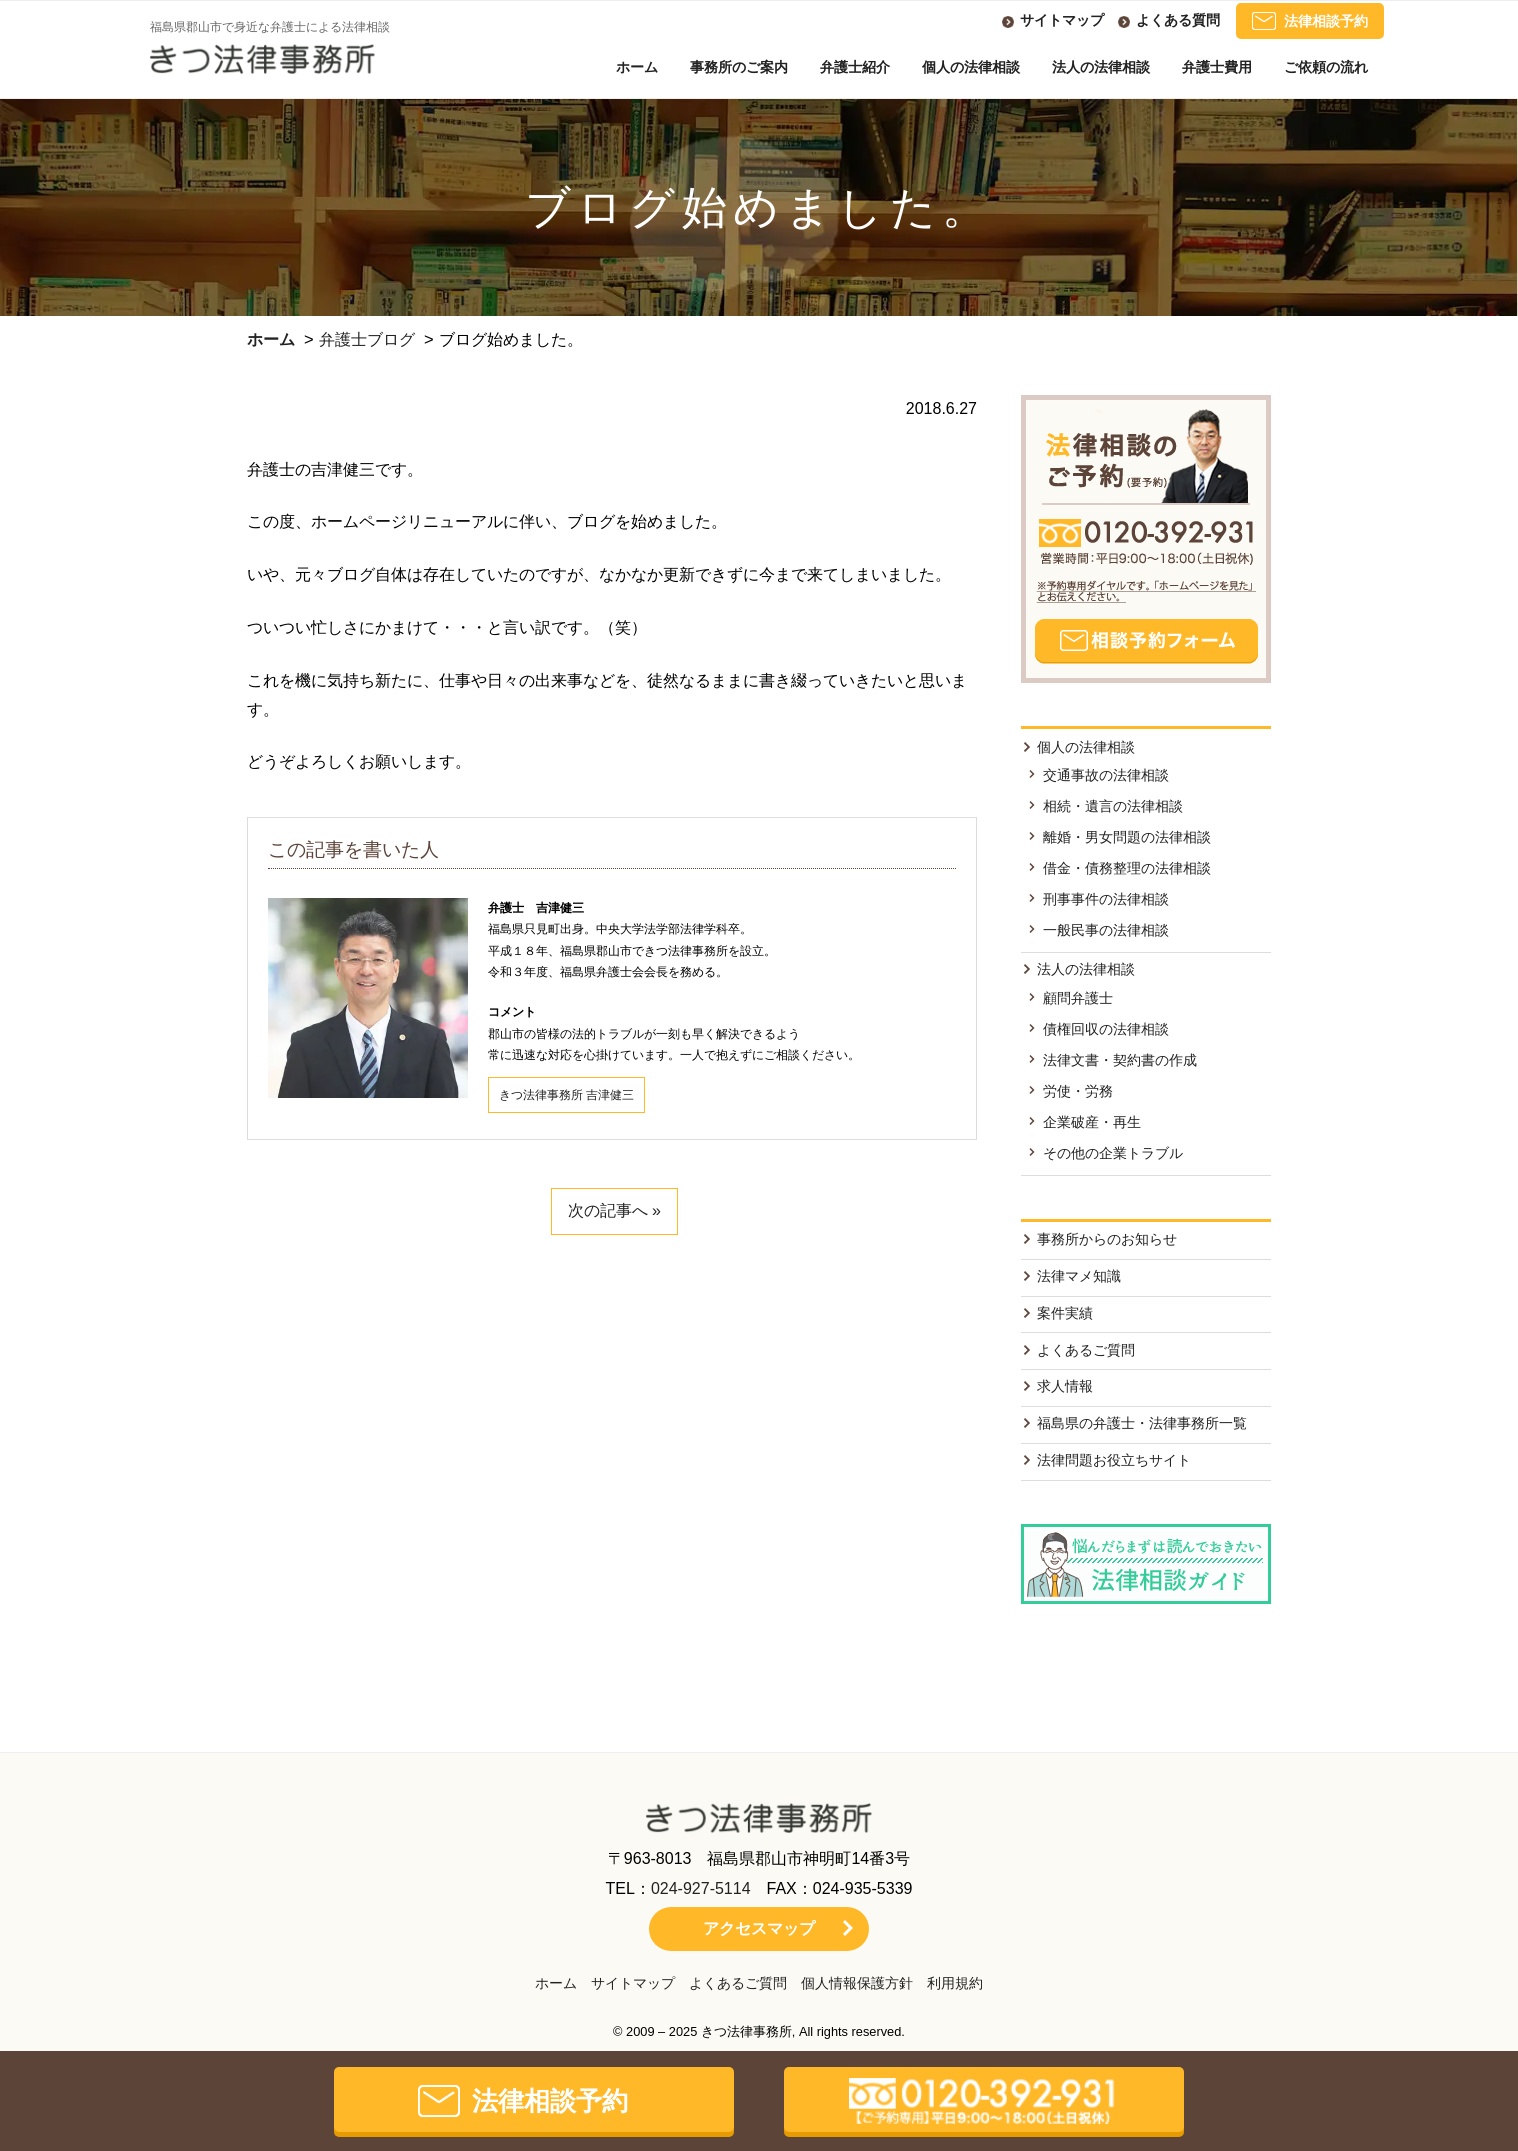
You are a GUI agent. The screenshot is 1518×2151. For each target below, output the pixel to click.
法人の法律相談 (1101, 67)
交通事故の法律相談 (1106, 775)
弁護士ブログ (367, 339)
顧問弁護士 (1078, 998)
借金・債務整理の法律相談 (1127, 868)
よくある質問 (1178, 20)
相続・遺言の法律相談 (1113, 806)
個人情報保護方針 (857, 1983)
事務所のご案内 (739, 67)
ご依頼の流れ (1326, 67)
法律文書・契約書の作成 (1120, 1060)
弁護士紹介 (855, 67)
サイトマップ (1062, 20)
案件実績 (1065, 1313)
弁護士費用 (1217, 67)
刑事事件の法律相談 (1106, 899)
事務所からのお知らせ (1107, 1239)
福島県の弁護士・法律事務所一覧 (1142, 1423)
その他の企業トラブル (1113, 1153)
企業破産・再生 (1092, 1122)
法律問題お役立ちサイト (1114, 1460)
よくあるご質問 (1086, 1350)
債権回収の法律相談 (1106, 1029)
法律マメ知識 (1079, 1276)
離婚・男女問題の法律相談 (1127, 837)
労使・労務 (1078, 1091)
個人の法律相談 (971, 67)
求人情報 (1065, 1386)
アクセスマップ (759, 1928)
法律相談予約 (1310, 21)
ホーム (637, 67)
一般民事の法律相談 (1106, 930)
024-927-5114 (701, 1888)
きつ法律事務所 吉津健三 (566, 1095)
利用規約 (955, 1983)
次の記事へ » (614, 1210)
